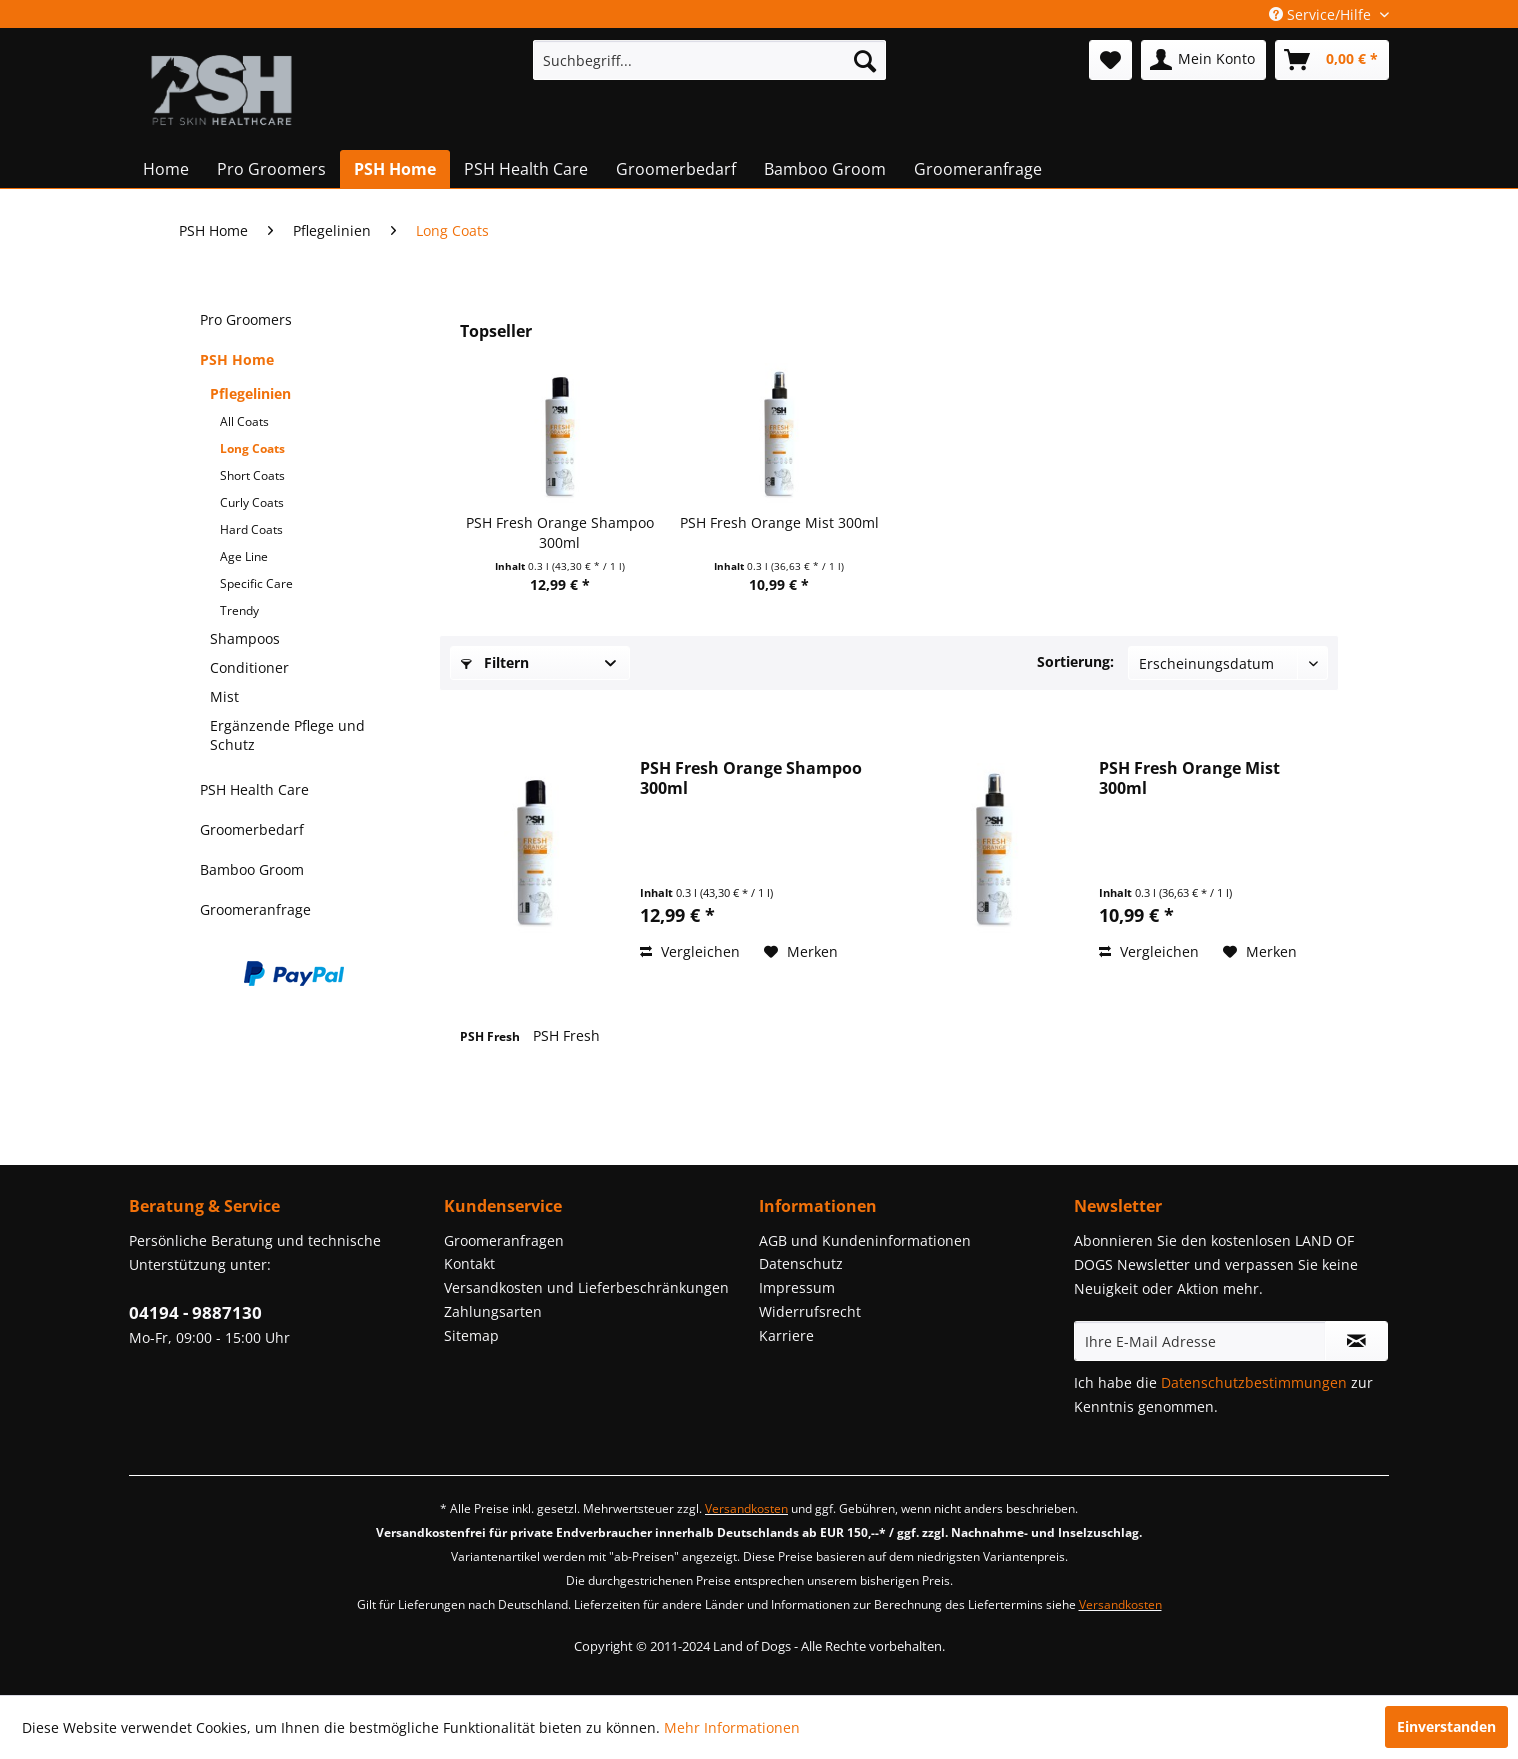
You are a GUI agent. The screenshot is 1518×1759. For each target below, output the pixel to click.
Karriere (786, 1335)
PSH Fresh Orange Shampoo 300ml (560, 532)
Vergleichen (690, 951)
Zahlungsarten (493, 1311)
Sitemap (471, 1335)
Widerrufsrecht (810, 1311)
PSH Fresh (491, 1036)
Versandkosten (746, 1508)
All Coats (244, 421)
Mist (224, 696)
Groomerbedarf (252, 829)
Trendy (239, 610)
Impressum (797, 1287)
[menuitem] (709, 60)
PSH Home (237, 359)
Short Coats (252, 475)
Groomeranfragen (504, 1240)
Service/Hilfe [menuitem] (1322, 14)
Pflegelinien (250, 393)
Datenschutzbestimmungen (1254, 1382)
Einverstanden (1446, 1726)
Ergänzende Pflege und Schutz (287, 735)
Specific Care (256, 583)
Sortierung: (1075, 661)
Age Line (244, 556)
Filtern (495, 662)
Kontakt (469, 1263)
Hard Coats (251, 529)
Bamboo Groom (252, 869)
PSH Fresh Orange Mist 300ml (779, 522)
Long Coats (252, 448)
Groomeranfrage (255, 909)
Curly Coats (252, 502)
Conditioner (249, 667)
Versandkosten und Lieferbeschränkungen (586, 1287)
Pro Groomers (246, 319)
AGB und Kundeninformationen (865, 1240)
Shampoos (245, 638)
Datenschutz (801, 1263)
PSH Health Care (254, 789)
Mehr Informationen (732, 1727)
